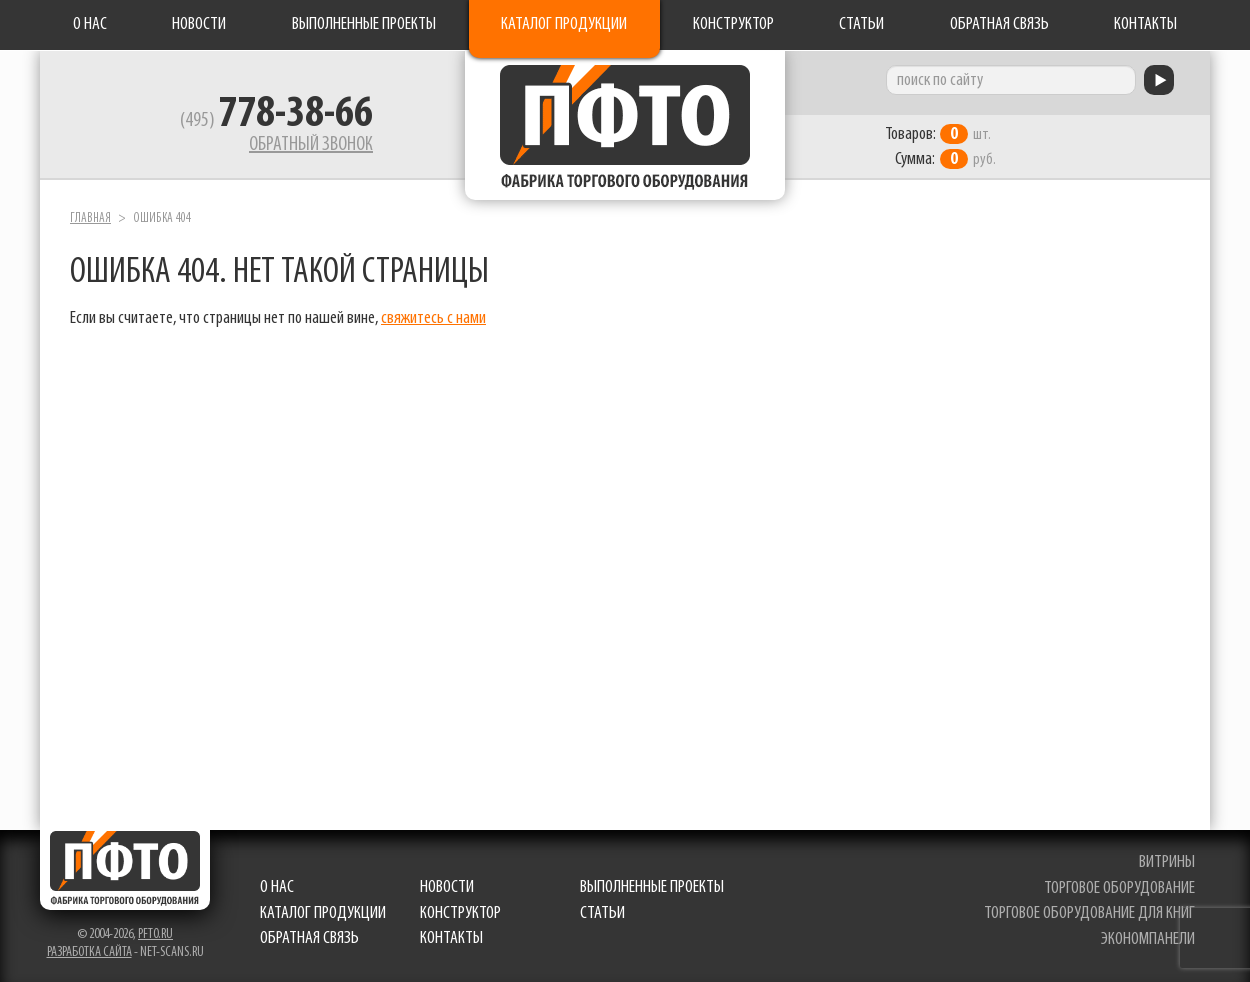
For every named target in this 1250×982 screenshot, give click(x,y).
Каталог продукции (564, 24)
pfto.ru (155, 934)
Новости (199, 24)
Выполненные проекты (364, 24)
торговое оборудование (1119, 888)
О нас (90, 24)
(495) (276, 121)
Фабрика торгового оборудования (625, 125)
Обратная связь (999, 24)
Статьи (861, 24)
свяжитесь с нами (433, 318)
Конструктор (733, 24)
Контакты (1145, 24)
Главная (90, 218)
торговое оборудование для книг (1089, 913)
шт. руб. (940, 147)
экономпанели (1148, 939)
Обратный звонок (311, 145)
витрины (1167, 862)
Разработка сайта (89, 952)
